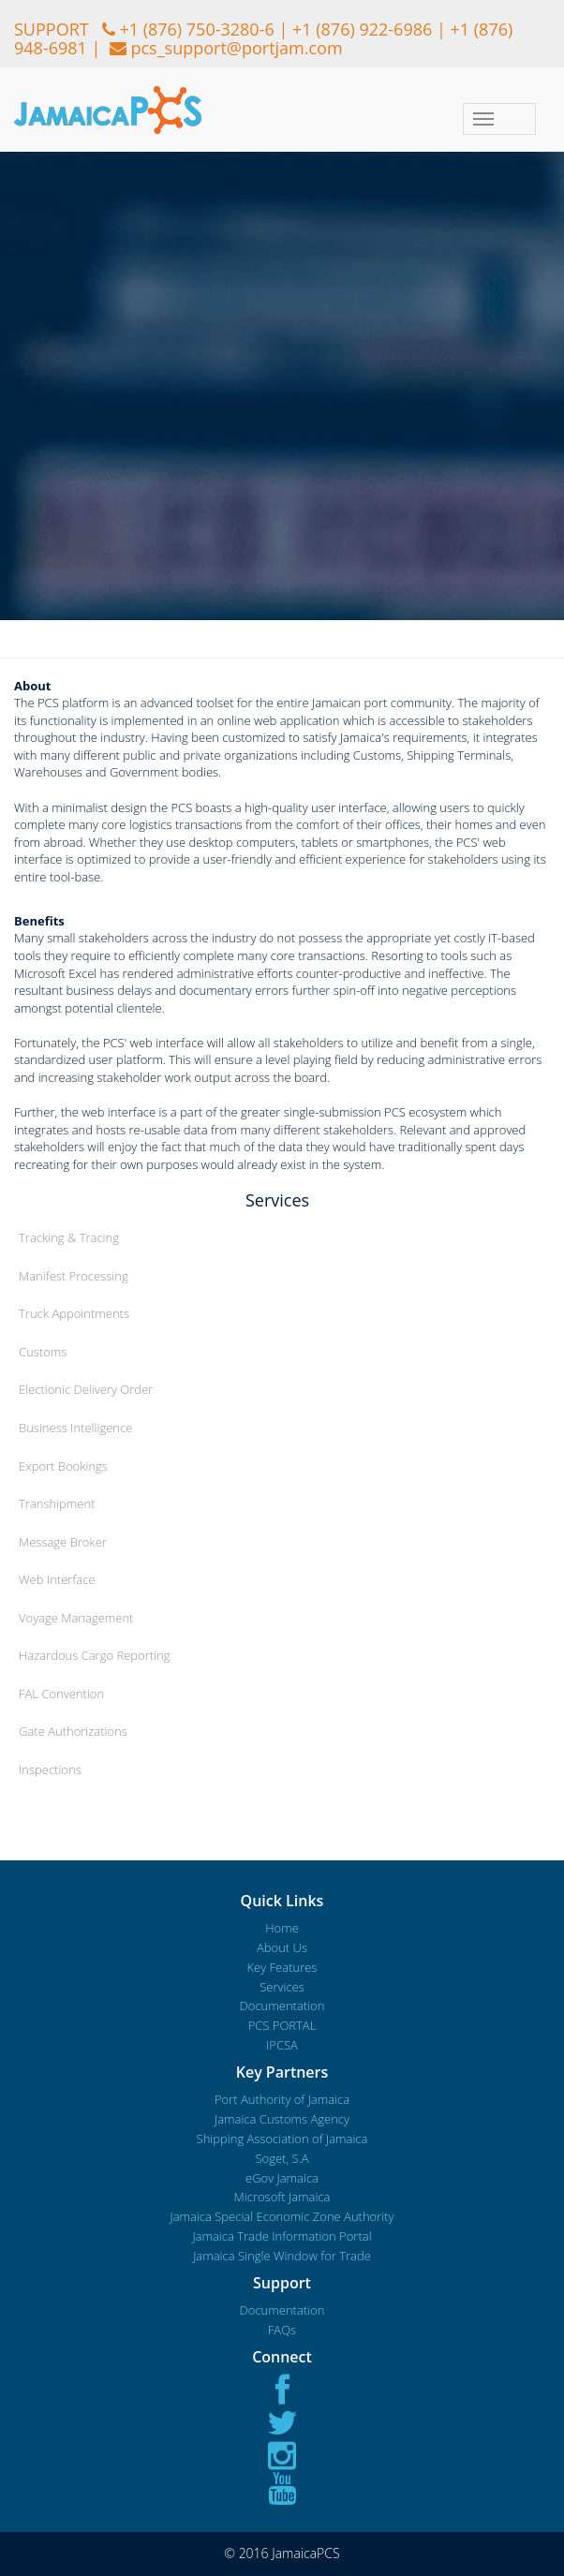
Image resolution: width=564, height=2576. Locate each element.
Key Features (282, 1967)
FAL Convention (61, 1693)
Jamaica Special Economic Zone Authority (281, 2216)
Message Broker (63, 1541)
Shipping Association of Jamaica (282, 2138)
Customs (43, 1351)
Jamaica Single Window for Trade (282, 2255)
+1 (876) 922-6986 (362, 29)
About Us (282, 1947)
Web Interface (57, 1579)
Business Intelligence (75, 1427)
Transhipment (57, 1503)
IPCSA (282, 2044)
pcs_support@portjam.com (236, 48)
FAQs (282, 2329)
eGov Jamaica (282, 2177)
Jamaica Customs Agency (282, 2118)
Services (282, 1986)
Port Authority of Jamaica (282, 2099)
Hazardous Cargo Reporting (94, 1655)
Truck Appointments (74, 1313)
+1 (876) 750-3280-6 (196, 29)
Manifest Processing (73, 1275)
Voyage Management (76, 1617)
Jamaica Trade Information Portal (281, 2236)
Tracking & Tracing (69, 1237)
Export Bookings (63, 1466)
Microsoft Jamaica (282, 2196)
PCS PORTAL (282, 2025)
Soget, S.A (281, 2158)
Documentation (282, 2005)
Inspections (50, 1769)
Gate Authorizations (73, 1731)
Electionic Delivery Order (86, 1389)
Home (282, 1927)
